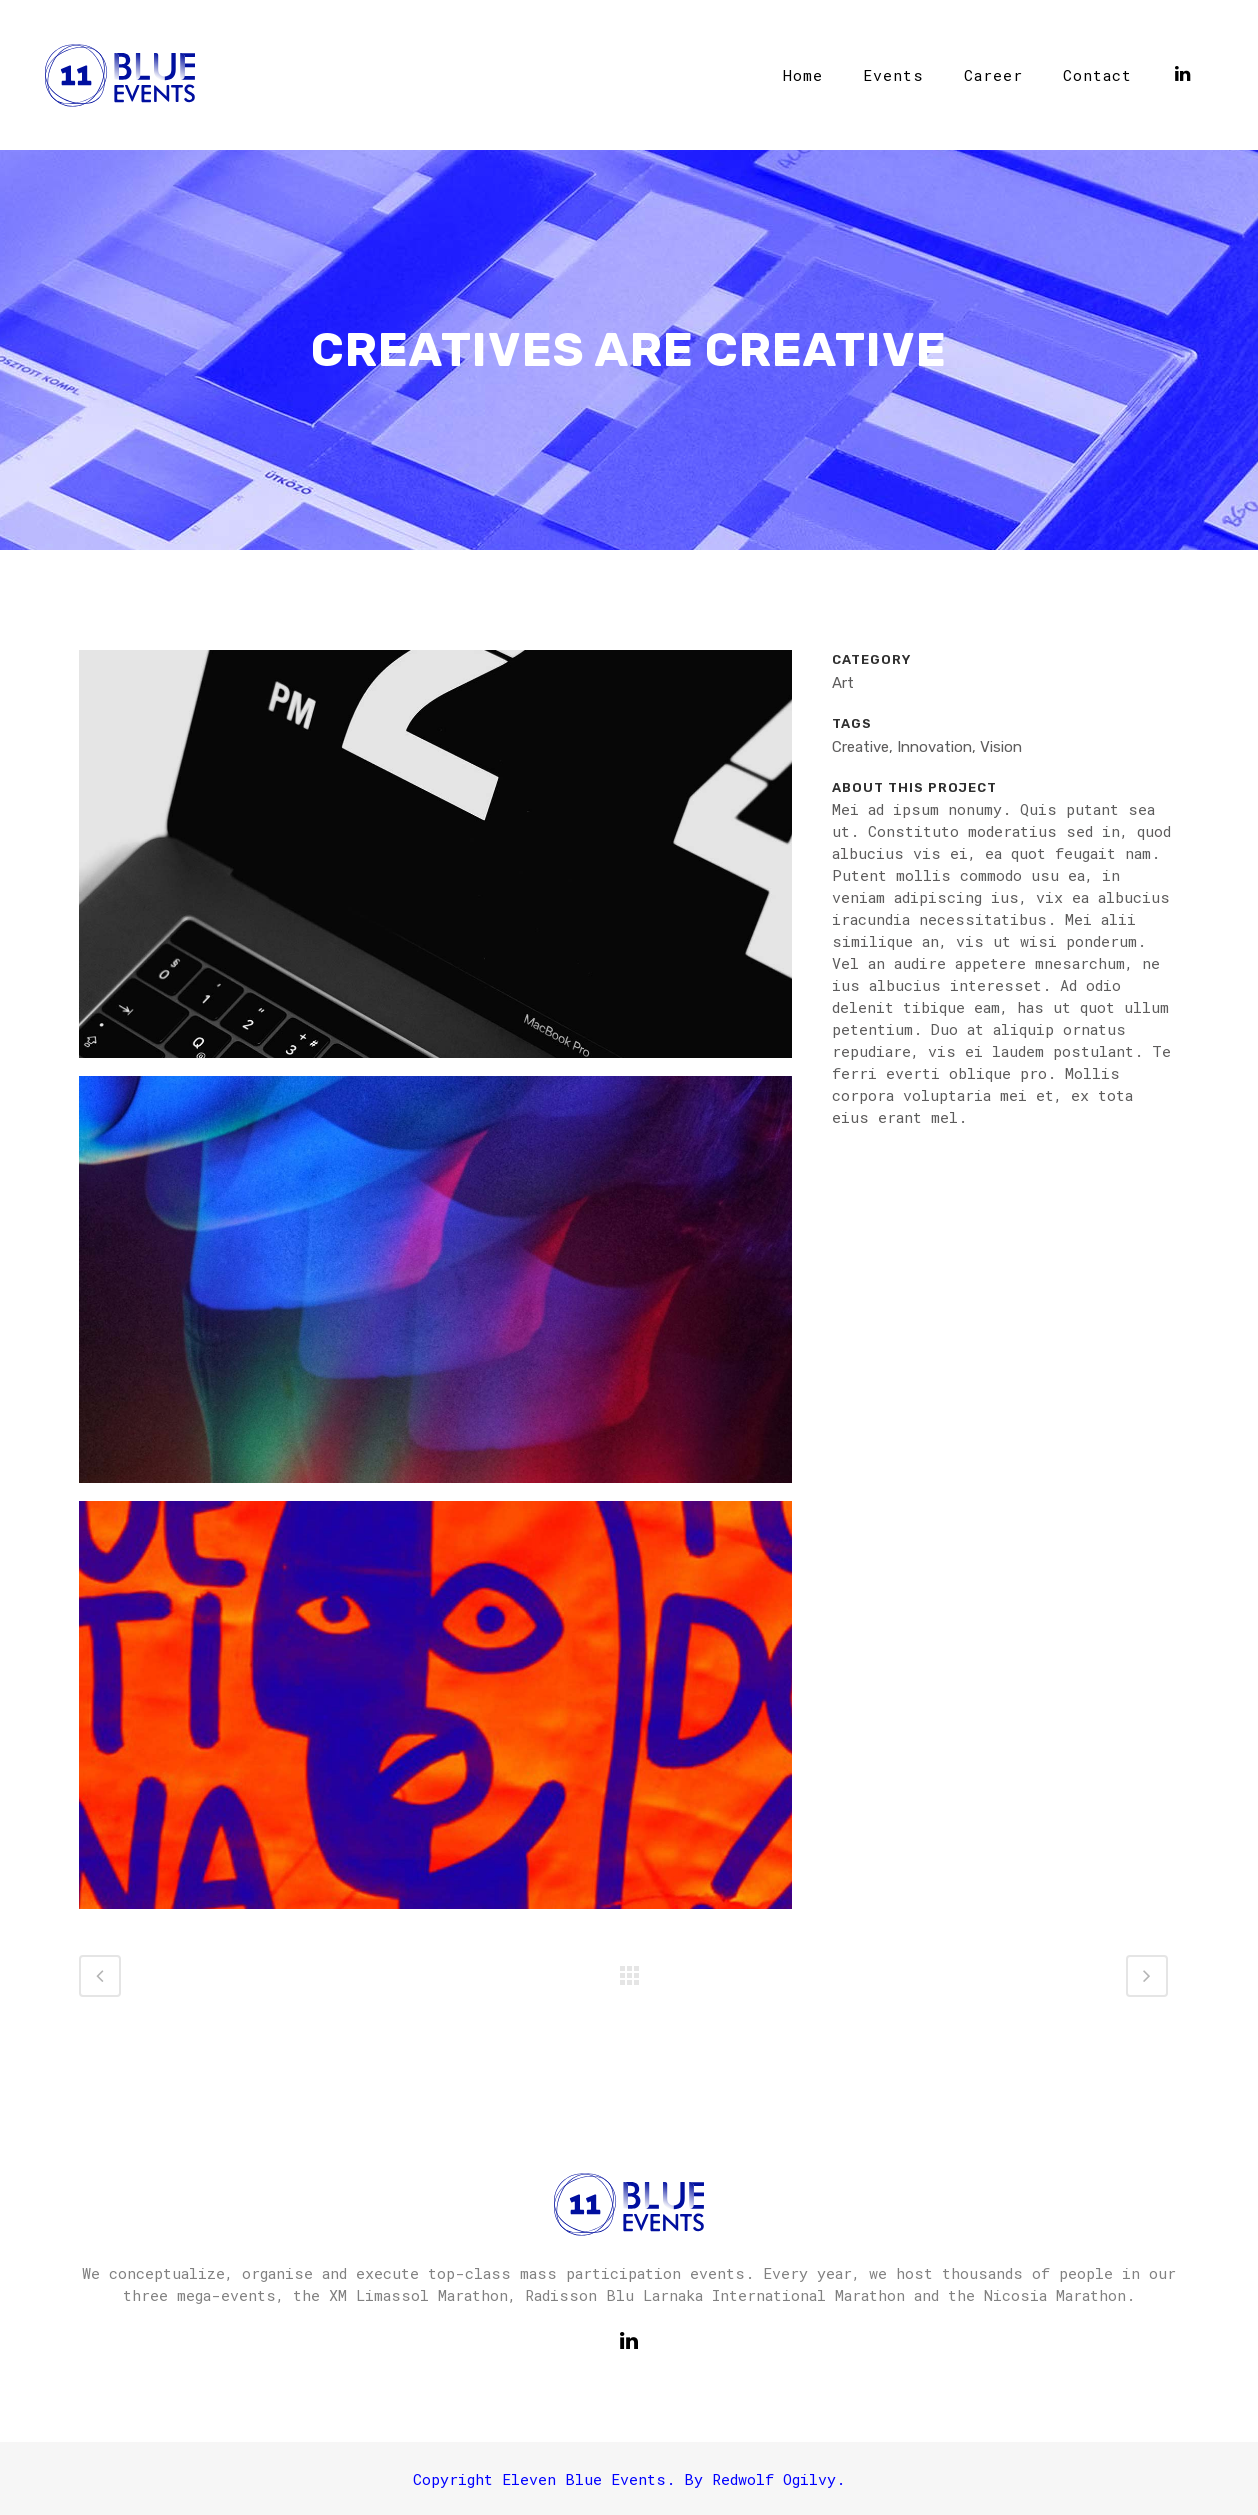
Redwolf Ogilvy (774, 2479)
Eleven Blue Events (584, 2479)
